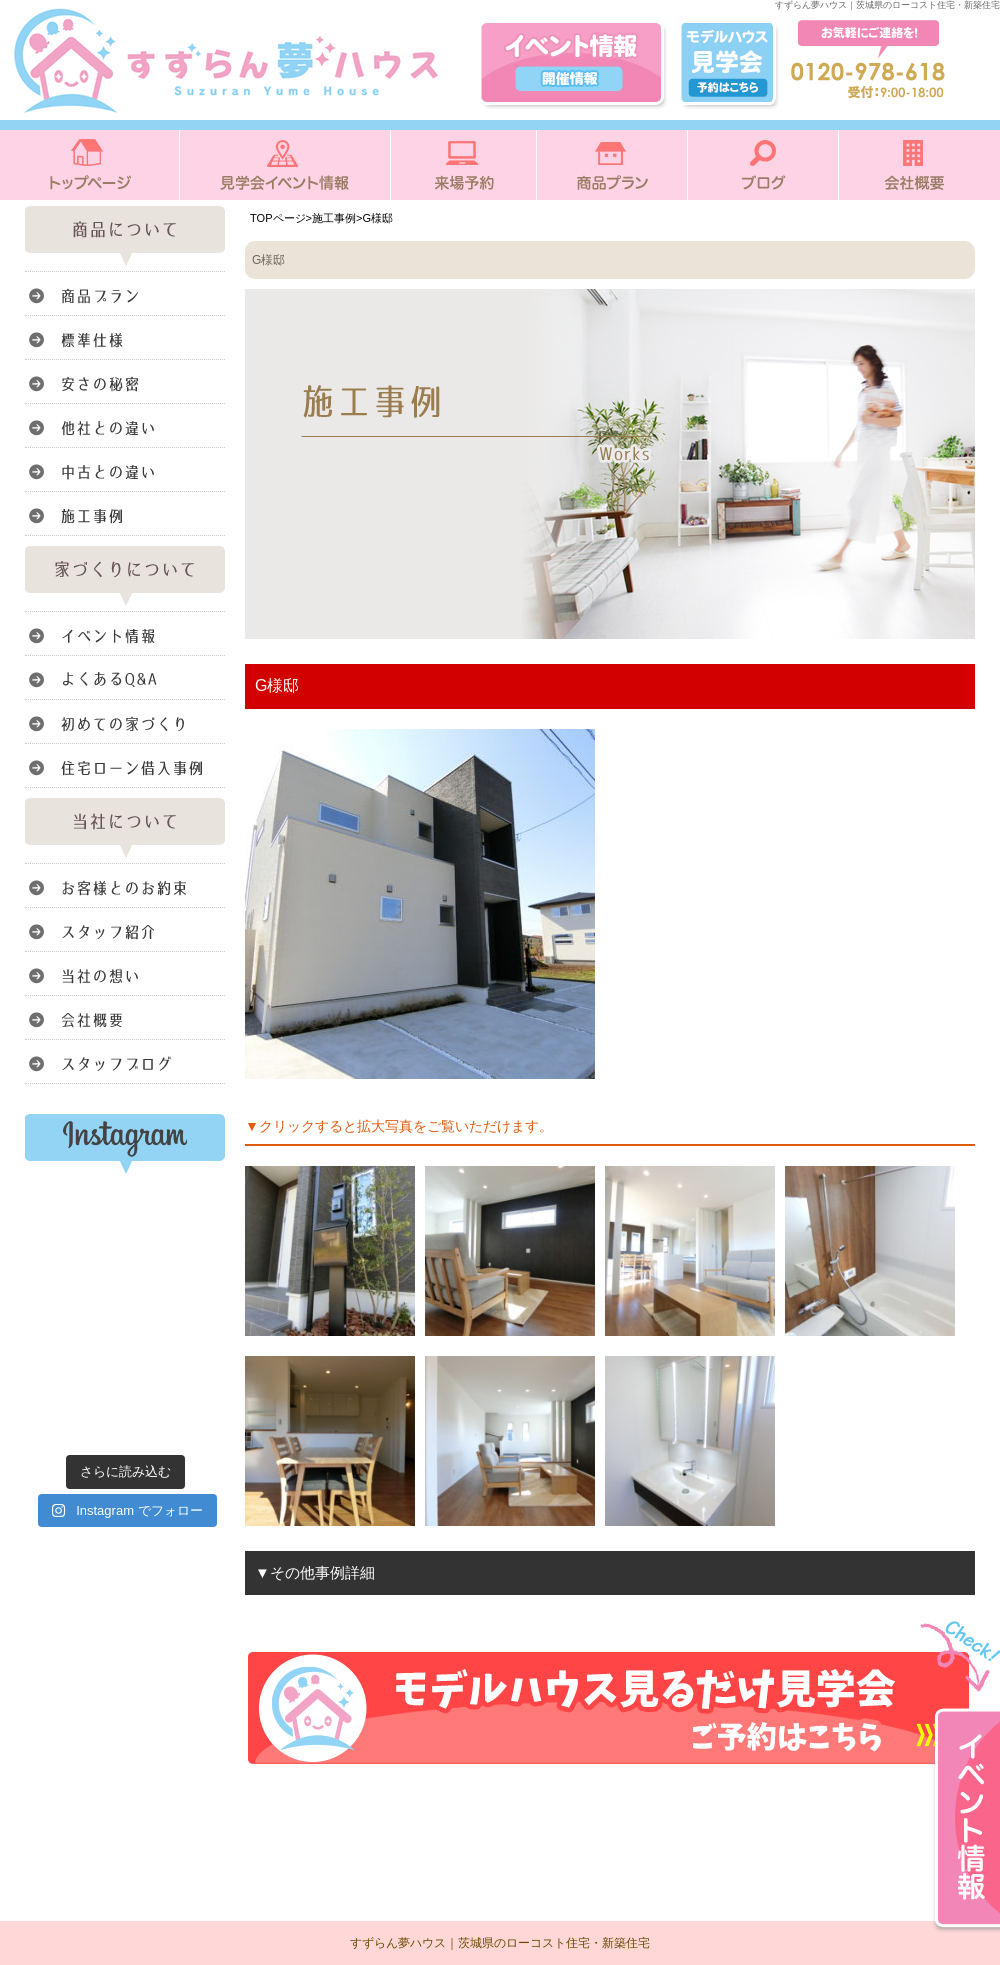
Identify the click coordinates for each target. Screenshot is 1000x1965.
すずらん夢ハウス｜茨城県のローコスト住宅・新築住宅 (500, 1943)
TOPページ (278, 218)
